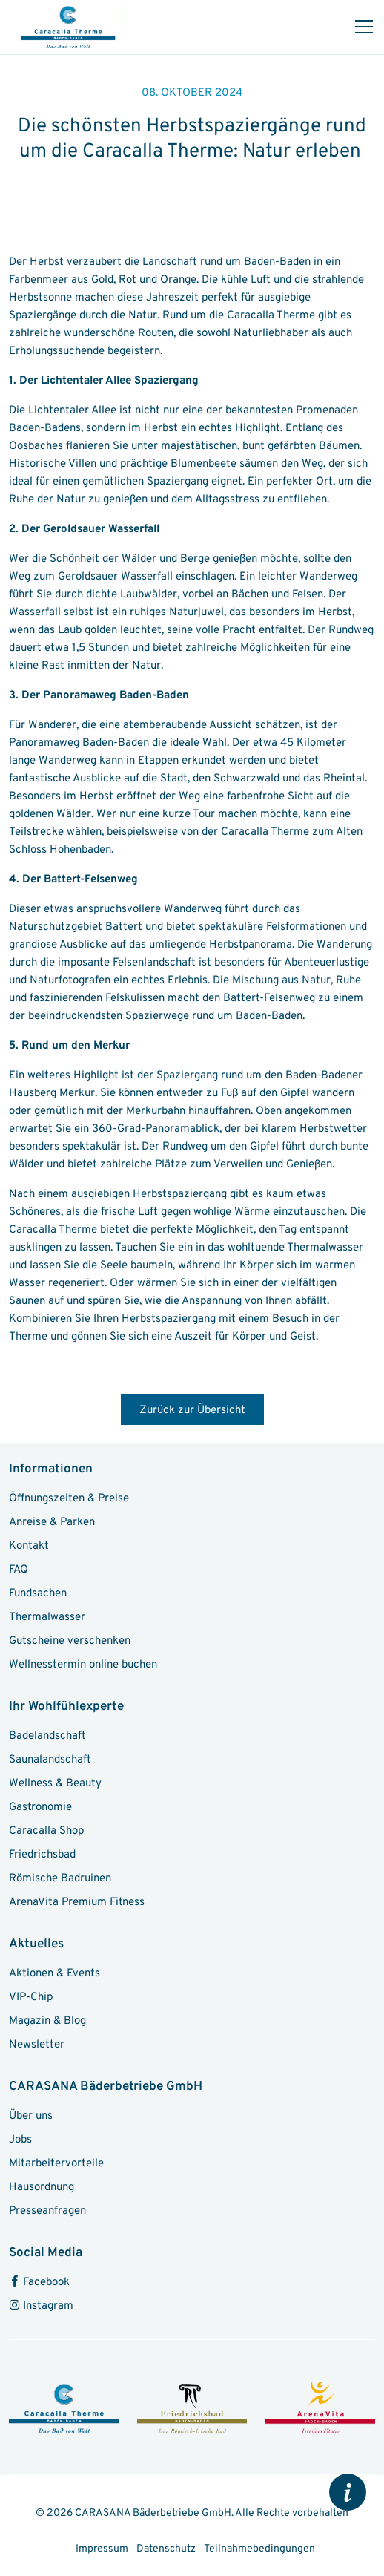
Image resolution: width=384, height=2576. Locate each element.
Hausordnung (41, 2187)
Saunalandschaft (50, 1760)
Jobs (20, 2140)
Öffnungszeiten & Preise (69, 1499)
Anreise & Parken (52, 1522)
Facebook (39, 2282)
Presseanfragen (47, 2211)
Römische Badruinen (60, 1879)
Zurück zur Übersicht (192, 1410)
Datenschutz (167, 2549)
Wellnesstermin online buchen (83, 1665)
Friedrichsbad (42, 1855)
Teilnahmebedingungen (259, 2549)
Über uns (31, 2116)
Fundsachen (38, 1594)
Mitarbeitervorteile (56, 2164)
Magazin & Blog (47, 2021)
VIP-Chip (31, 1997)
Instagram (41, 2306)
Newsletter (36, 2045)
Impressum (103, 2549)
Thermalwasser (47, 1617)
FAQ (18, 1570)
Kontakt (29, 1546)
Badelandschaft (47, 1736)
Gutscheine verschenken (69, 1641)
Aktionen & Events (54, 1974)
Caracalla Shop (46, 1831)
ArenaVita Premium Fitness (77, 1902)
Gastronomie (40, 1807)
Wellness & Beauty (55, 1784)
